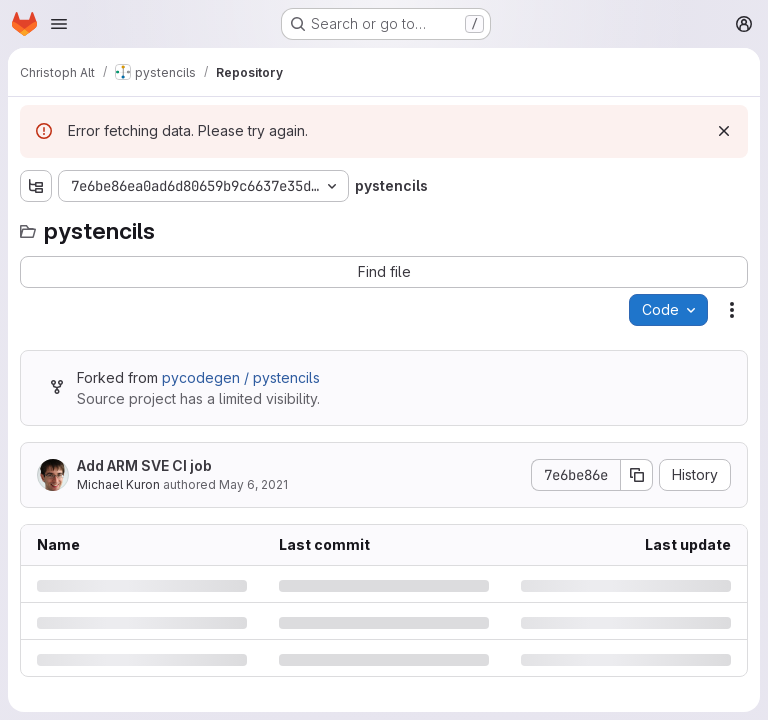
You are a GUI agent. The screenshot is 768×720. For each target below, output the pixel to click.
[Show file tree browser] (36, 186)
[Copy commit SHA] (637, 475)
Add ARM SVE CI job (144, 465)
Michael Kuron (118, 484)
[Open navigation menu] (59, 24)
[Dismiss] (724, 131)
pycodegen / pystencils (241, 377)
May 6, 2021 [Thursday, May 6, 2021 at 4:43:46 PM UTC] (253, 484)
